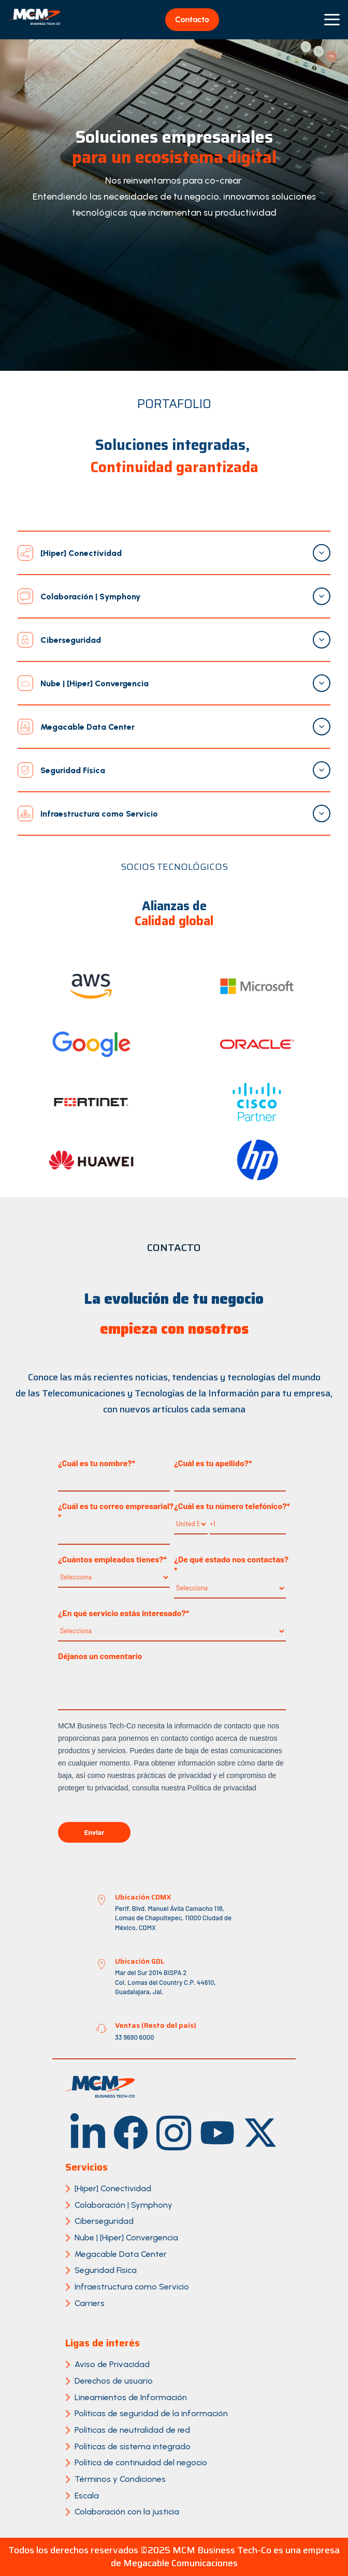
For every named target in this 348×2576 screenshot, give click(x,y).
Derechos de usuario (114, 2381)
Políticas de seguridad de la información (151, 2413)
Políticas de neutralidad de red (132, 2430)
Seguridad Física (106, 2270)
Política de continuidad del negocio (141, 2462)
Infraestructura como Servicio (132, 2287)
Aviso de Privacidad (112, 2364)
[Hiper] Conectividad (113, 2188)
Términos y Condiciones (120, 2479)
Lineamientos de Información (131, 2397)
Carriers (90, 2303)
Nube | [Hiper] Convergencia (126, 2237)
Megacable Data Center (121, 2254)
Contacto (192, 19)
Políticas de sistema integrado (133, 2446)
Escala (87, 2495)
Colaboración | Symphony (123, 2205)
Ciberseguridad (104, 2221)
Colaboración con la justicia (127, 2512)
